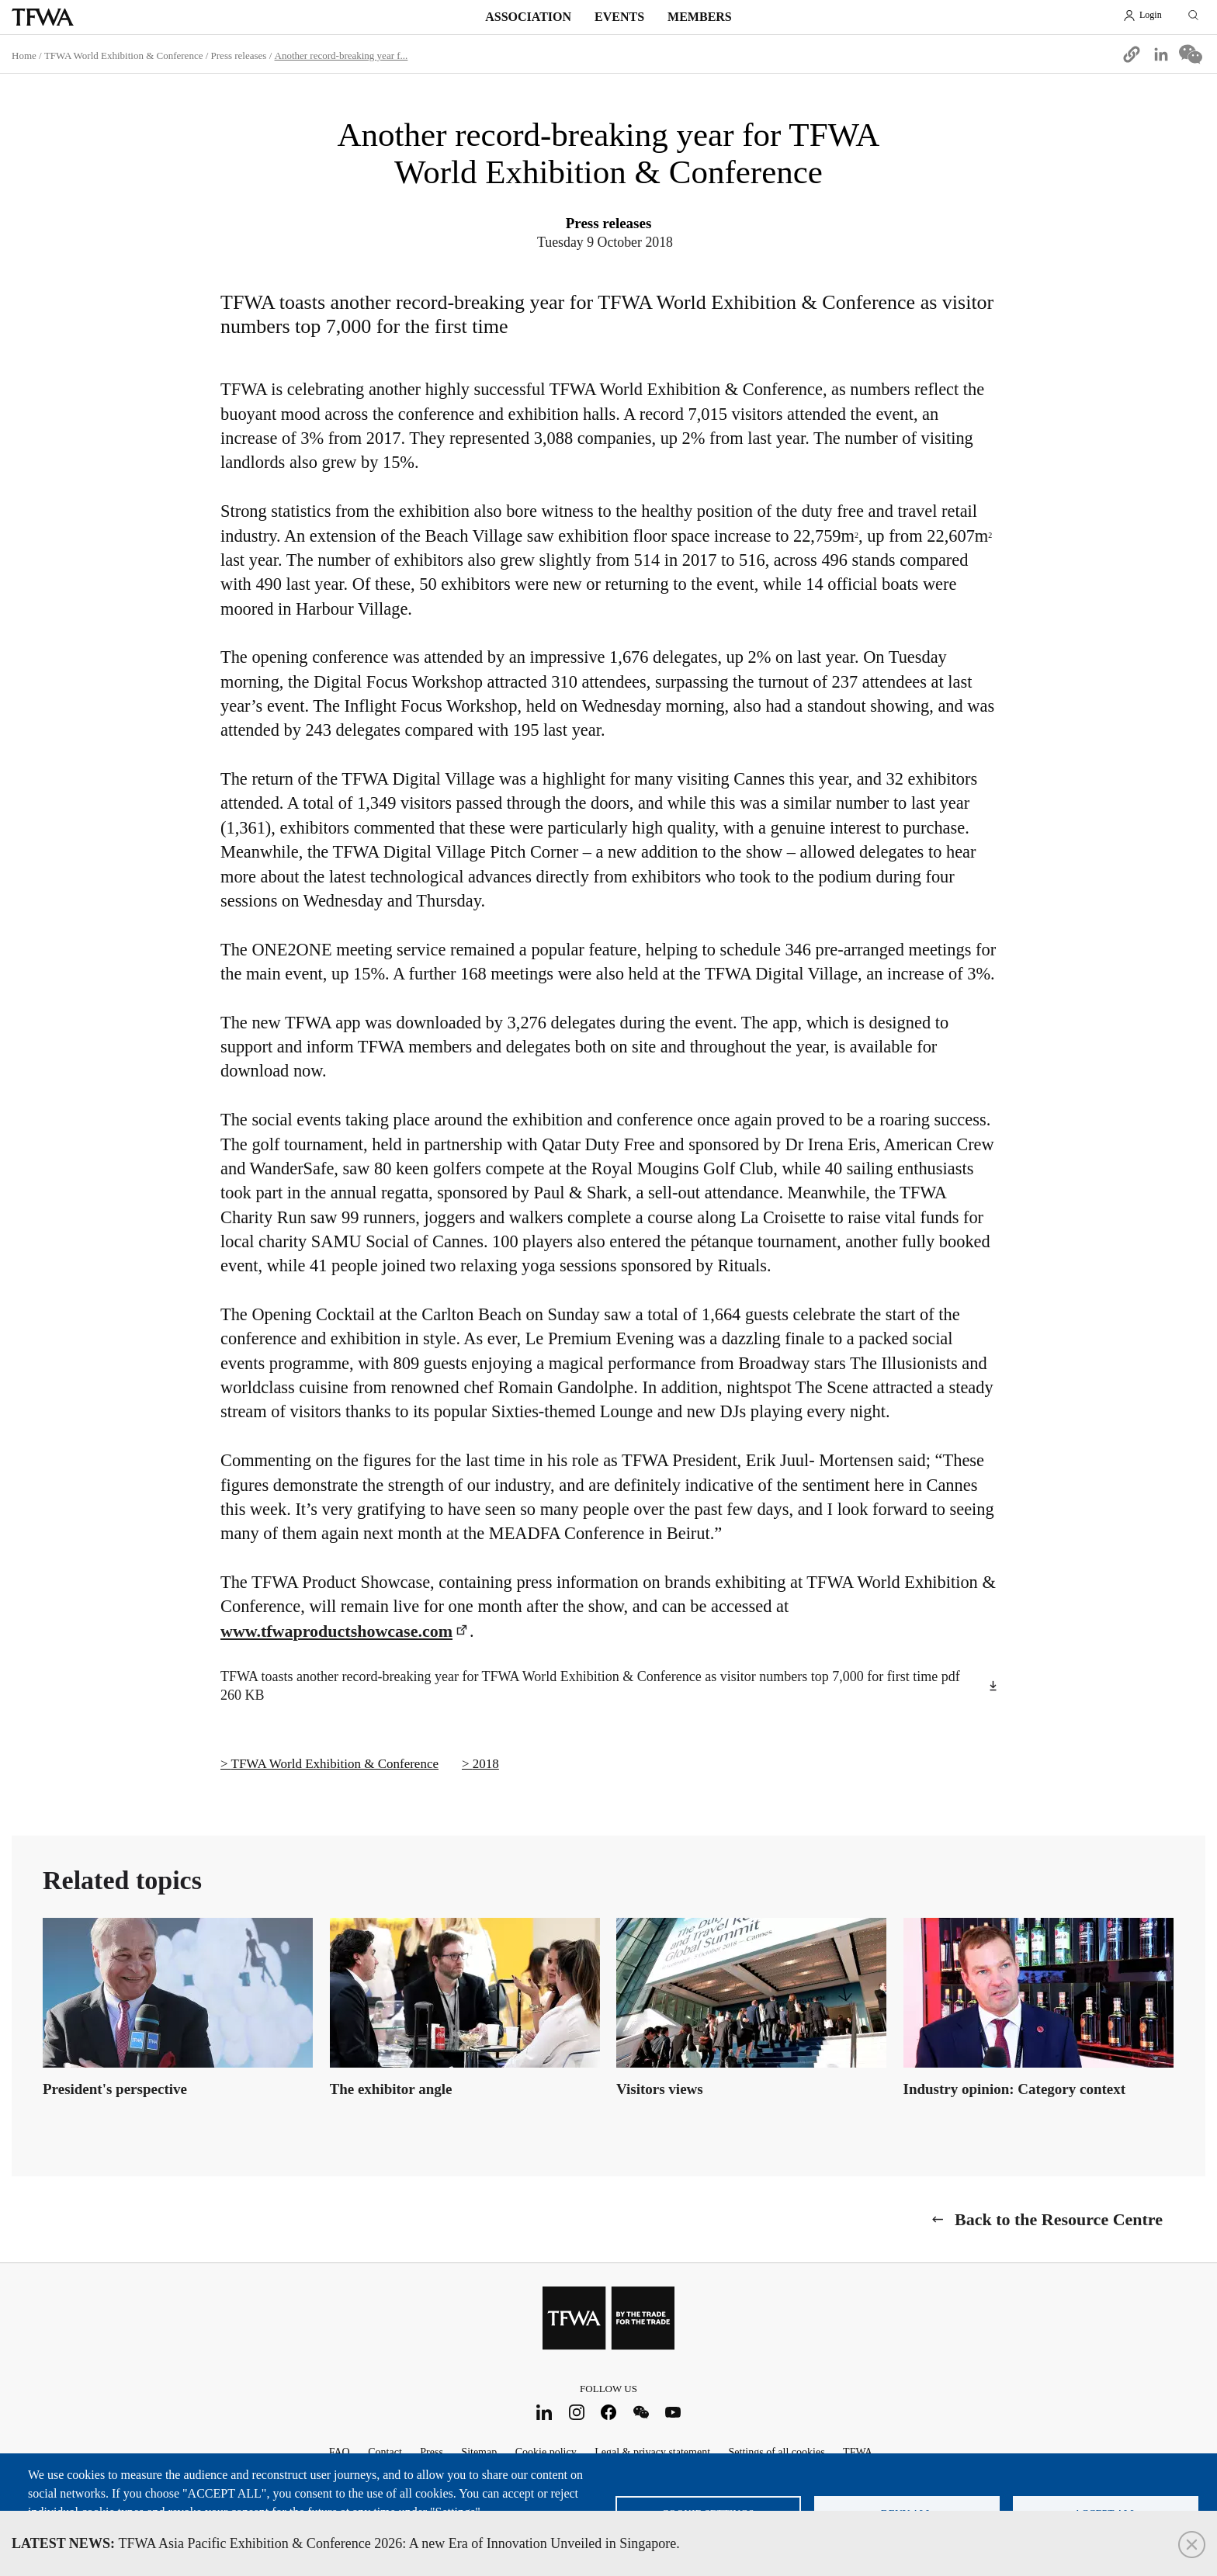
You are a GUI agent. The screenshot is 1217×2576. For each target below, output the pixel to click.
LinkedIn (544, 2412)
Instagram (576, 2412)
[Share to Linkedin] (1161, 54)
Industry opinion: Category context (1014, 2089)
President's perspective (115, 2089)
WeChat (640, 2412)
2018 (486, 1763)
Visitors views (659, 2089)
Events (619, 16)
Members (699, 16)
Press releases (239, 55)
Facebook (609, 2412)
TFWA (43, 17)
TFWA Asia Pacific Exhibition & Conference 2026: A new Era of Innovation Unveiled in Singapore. (346, 2543)
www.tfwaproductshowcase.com (336, 1631)
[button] (1131, 54)
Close (1191, 2544)
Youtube (673, 2412)
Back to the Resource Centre (1059, 2219)
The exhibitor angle (391, 2089)
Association (528, 16)
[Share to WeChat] (1190, 54)
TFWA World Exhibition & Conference (123, 55)
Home (24, 55)
